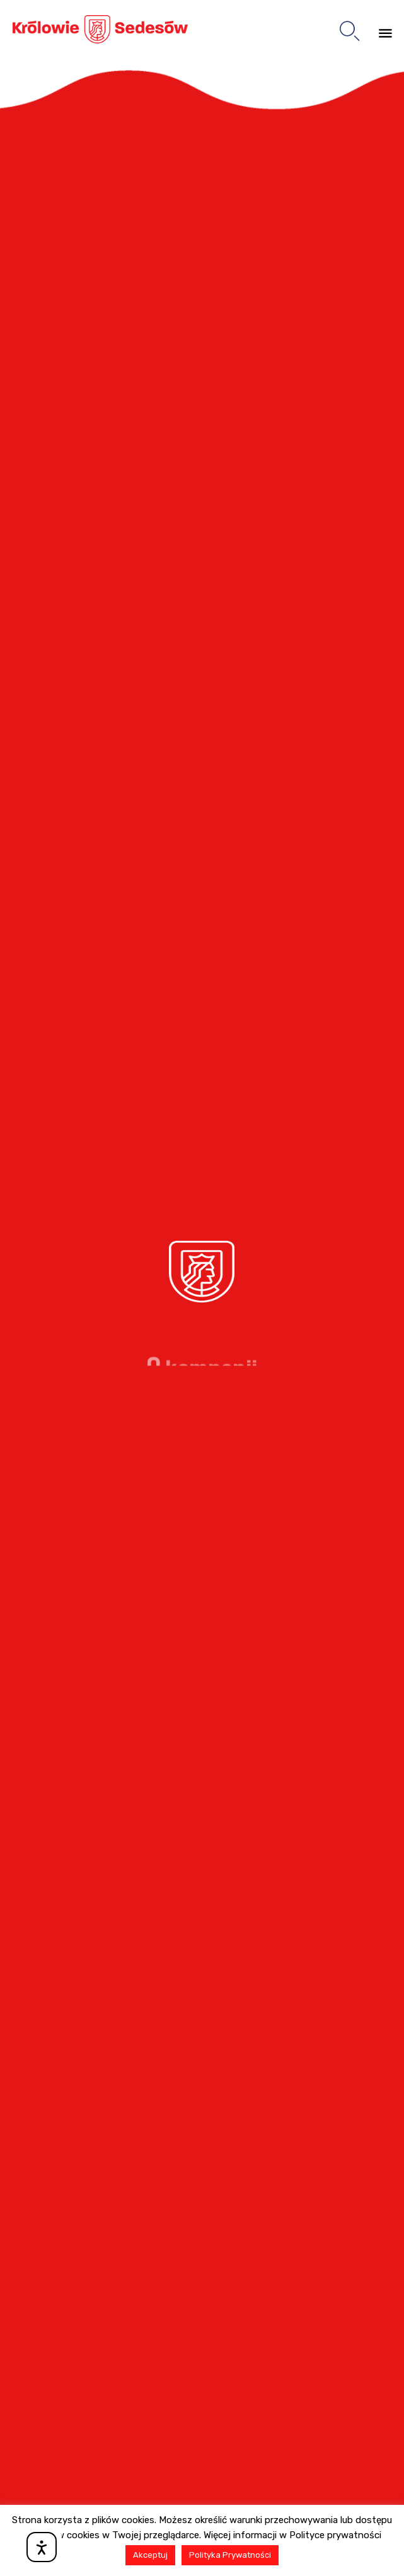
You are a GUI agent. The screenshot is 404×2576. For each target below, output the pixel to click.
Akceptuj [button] (150, 2555)
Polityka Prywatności (230, 2555)
